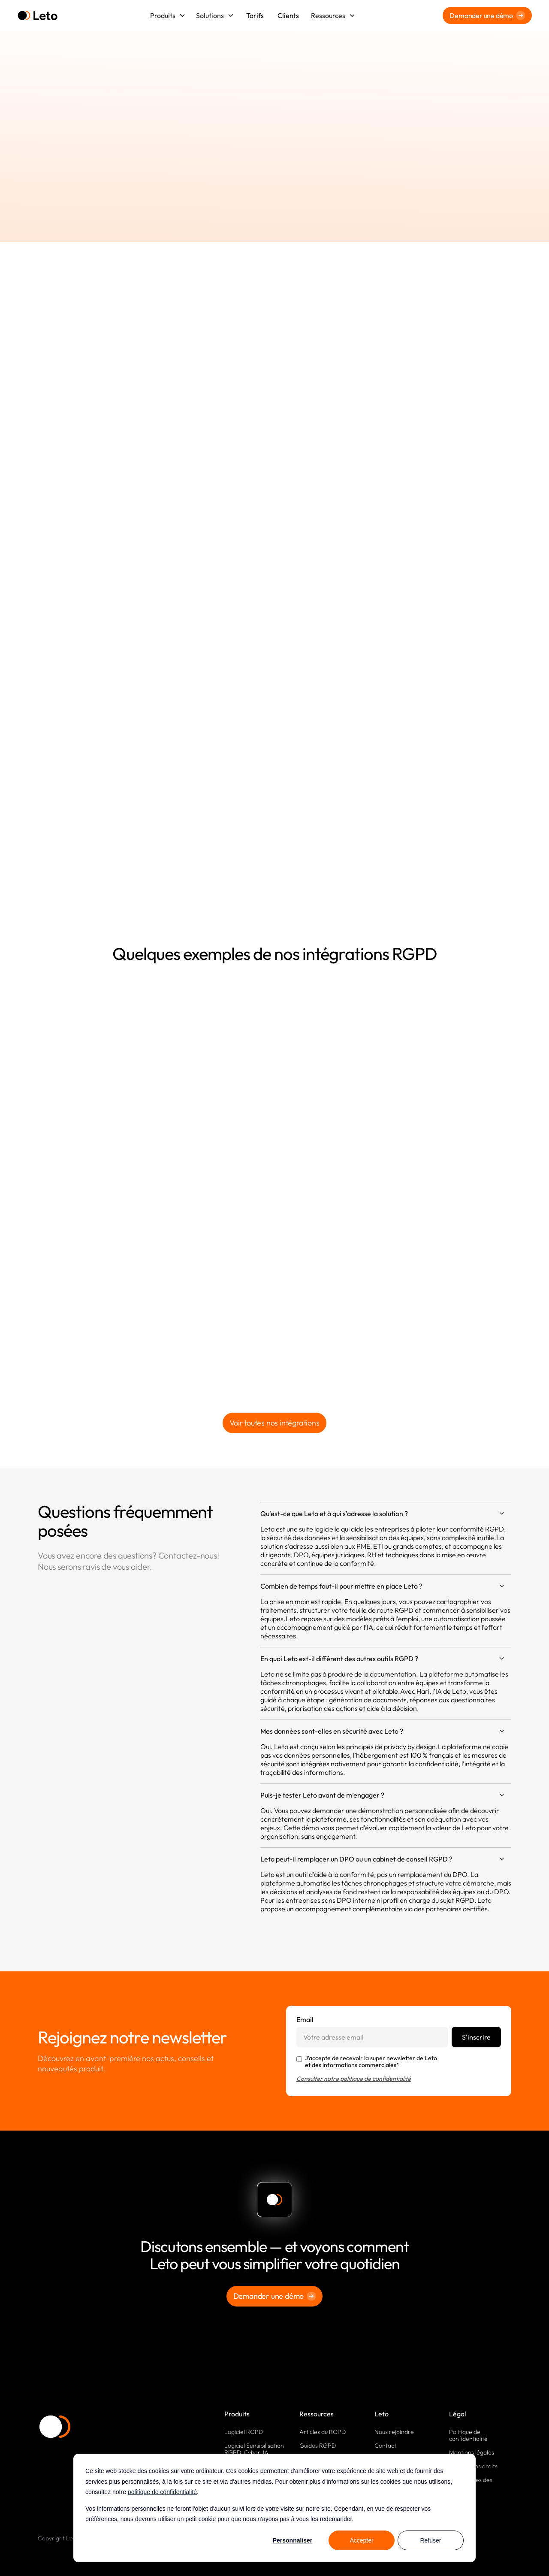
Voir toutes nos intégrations (274, 1423)
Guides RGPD (317, 2445)
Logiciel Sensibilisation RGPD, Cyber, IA (254, 2449)
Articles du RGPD (322, 2432)
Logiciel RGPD (243, 2432)
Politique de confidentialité (468, 2435)
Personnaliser (293, 2540)
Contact (385, 2445)
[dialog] (274, 2508)
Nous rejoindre (394, 2432)
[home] (37, 16)
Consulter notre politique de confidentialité (353, 2078)
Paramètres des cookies (470, 2483)
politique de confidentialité (162, 2491)
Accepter (361, 2540)
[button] (168, 15)
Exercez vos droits (473, 2466)
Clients (288, 15)
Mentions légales (471, 2452)
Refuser (430, 2540)
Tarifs (255, 15)
